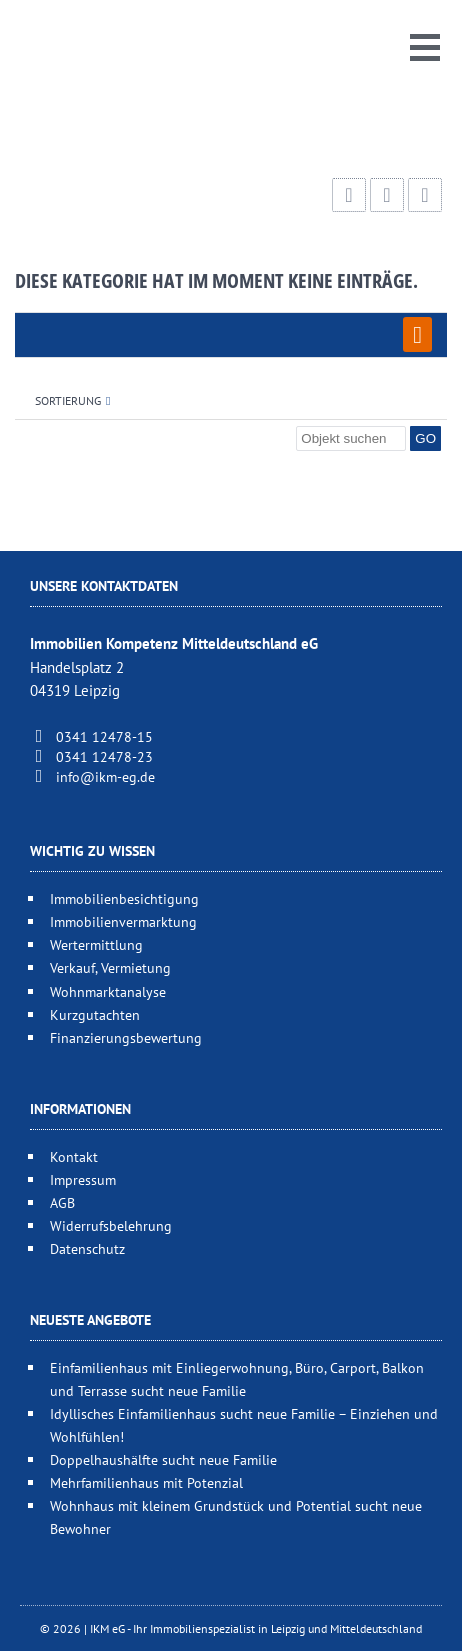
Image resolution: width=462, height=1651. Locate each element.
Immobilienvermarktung (123, 921)
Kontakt (74, 1156)
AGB (62, 1202)
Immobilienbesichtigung (124, 898)
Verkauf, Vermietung (110, 967)
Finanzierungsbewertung (126, 1037)
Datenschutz (87, 1248)
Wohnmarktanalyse (108, 991)
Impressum (83, 1179)
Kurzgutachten (95, 1014)
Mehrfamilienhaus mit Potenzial (146, 1482)
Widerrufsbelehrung (111, 1225)
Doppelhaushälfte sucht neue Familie (163, 1459)
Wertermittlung (96, 944)
